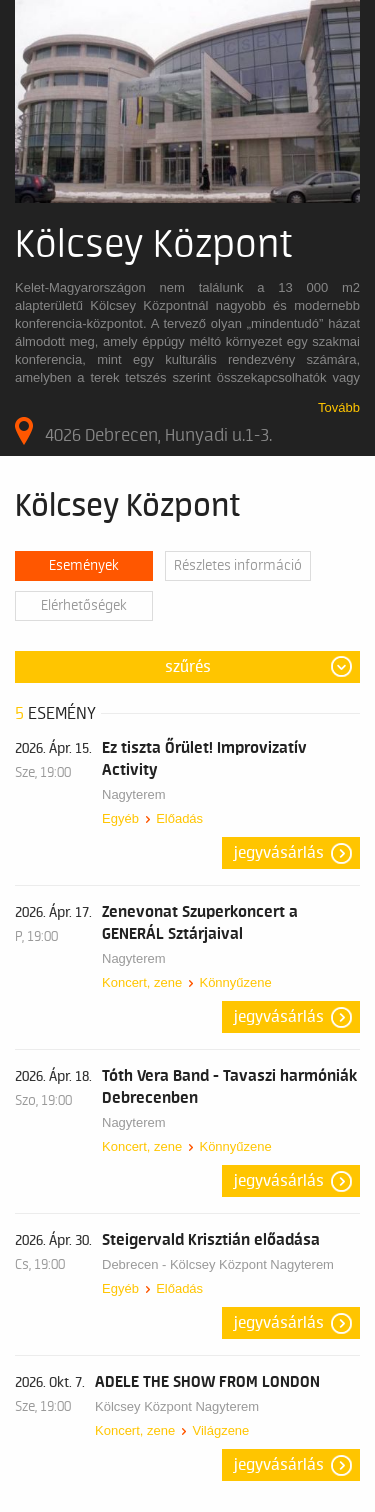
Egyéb (120, 818)
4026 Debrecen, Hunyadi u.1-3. (143, 431)
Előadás (179, 818)
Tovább (339, 407)
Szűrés (188, 667)
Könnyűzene (235, 982)
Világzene (220, 1430)
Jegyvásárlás (279, 853)
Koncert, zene (142, 982)
